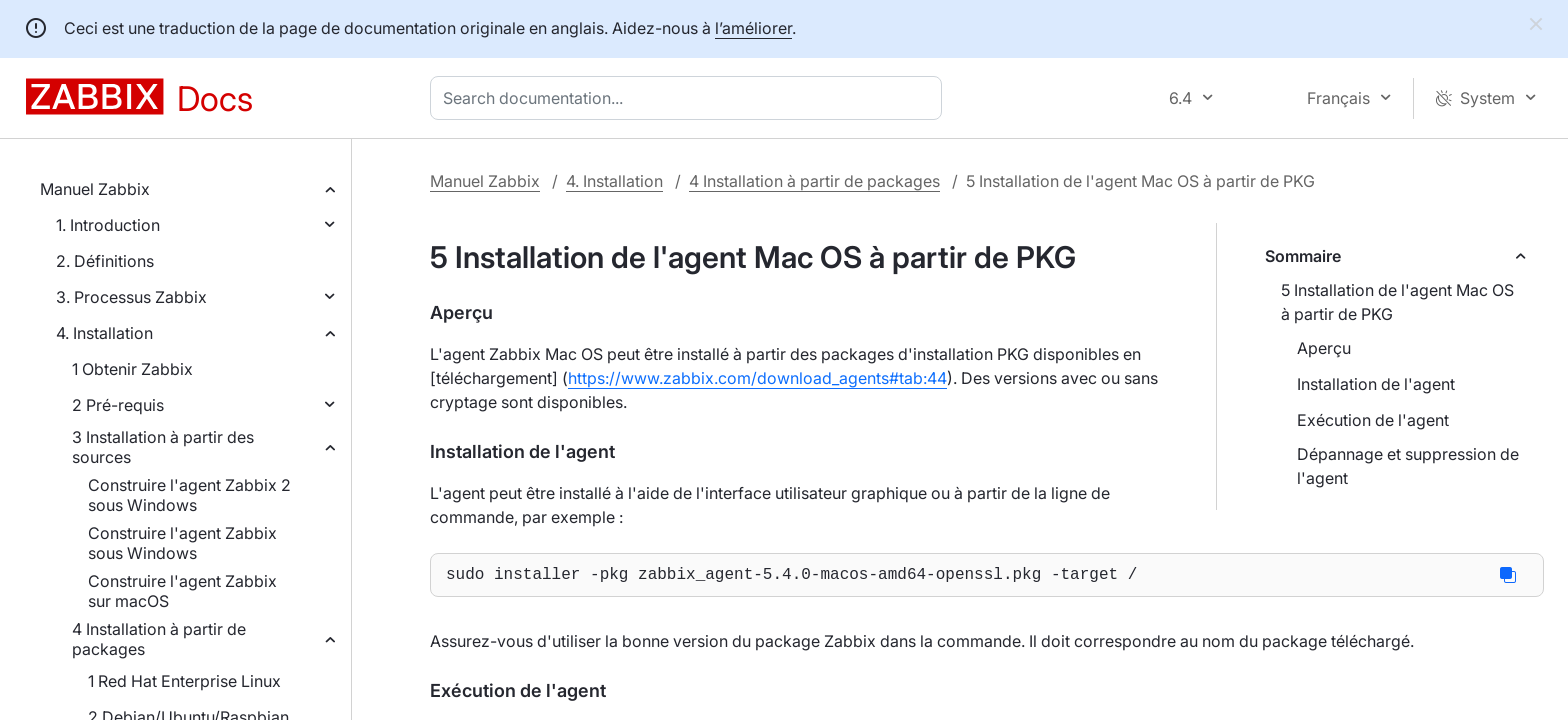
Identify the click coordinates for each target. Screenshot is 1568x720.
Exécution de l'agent (1373, 420)
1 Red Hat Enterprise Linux (184, 681)
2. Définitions (105, 261)
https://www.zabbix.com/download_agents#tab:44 (757, 378)
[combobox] (690, 98)
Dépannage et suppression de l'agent (1408, 466)
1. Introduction (108, 225)
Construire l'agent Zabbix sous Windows (182, 543)
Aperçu (1324, 348)
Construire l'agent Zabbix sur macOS (182, 591)
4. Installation (104, 333)
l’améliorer (753, 28)
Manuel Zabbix (95, 189)
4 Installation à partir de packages (159, 639)
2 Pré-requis (118, 405)
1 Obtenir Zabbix (132, 369)
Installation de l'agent (1376, 384)
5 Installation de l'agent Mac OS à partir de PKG (1397, 302)
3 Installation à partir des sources (163, 447)
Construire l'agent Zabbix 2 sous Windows (189, 495)
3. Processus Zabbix (131, 297)
